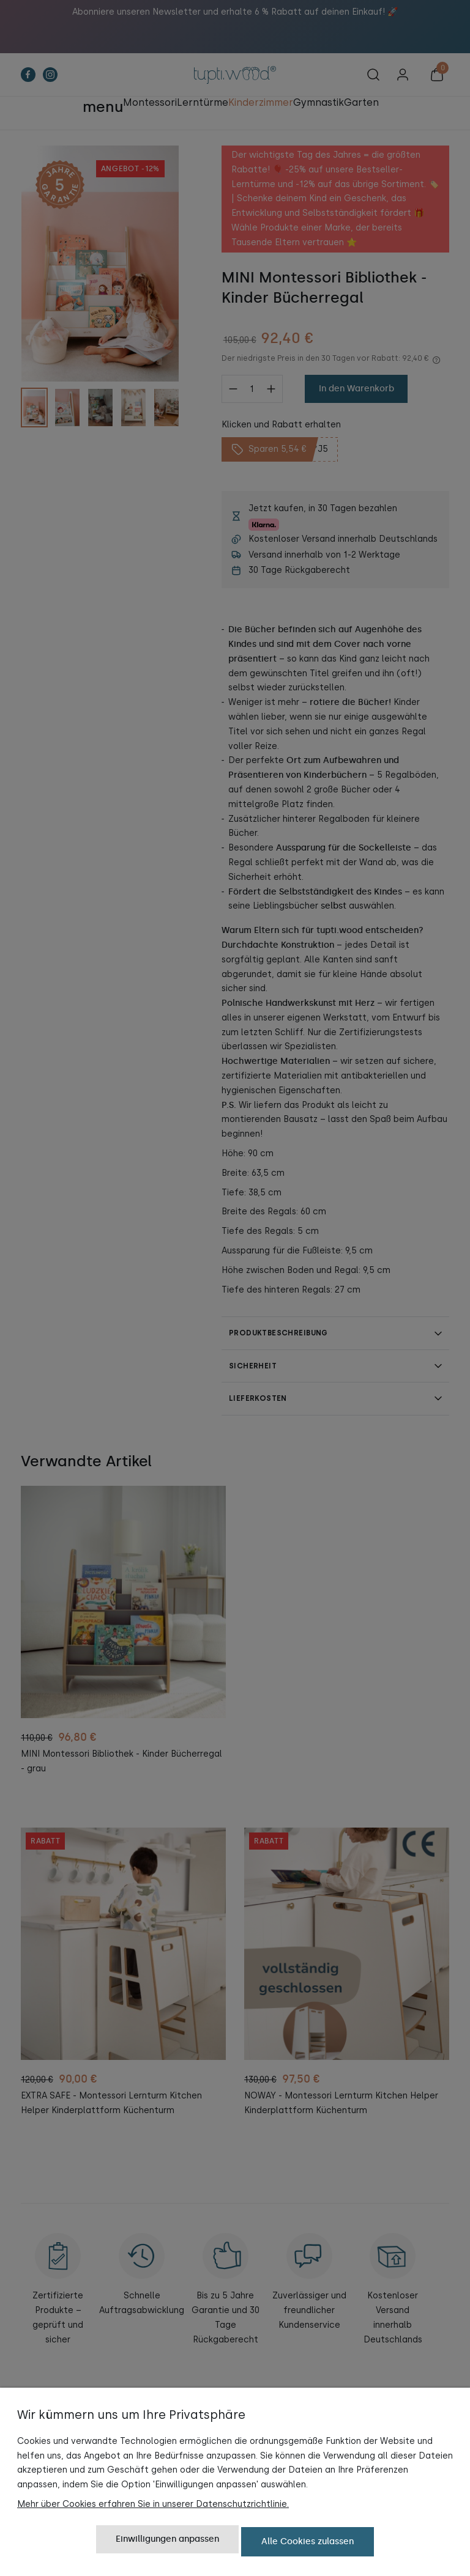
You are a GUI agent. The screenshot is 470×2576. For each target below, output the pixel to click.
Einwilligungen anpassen (167, 2544)
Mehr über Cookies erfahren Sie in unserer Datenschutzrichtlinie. (153, 2508)
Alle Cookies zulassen (307, 2544)
